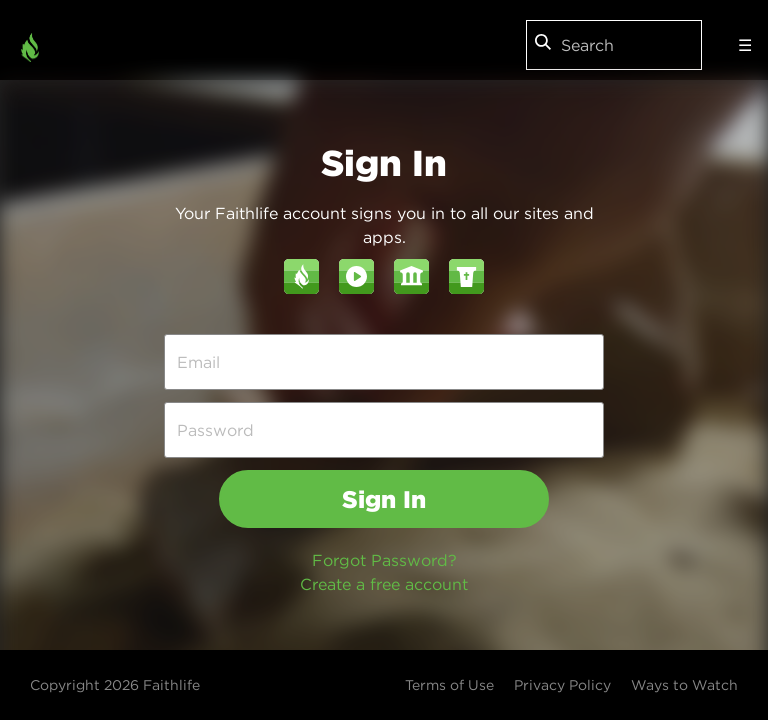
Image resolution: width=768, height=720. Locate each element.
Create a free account (384, 584)
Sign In (384, 499)
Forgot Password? (384, 560)
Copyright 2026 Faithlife (115, 685)
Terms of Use (449, 685)
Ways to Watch (684, 685)
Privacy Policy (562, 685)
